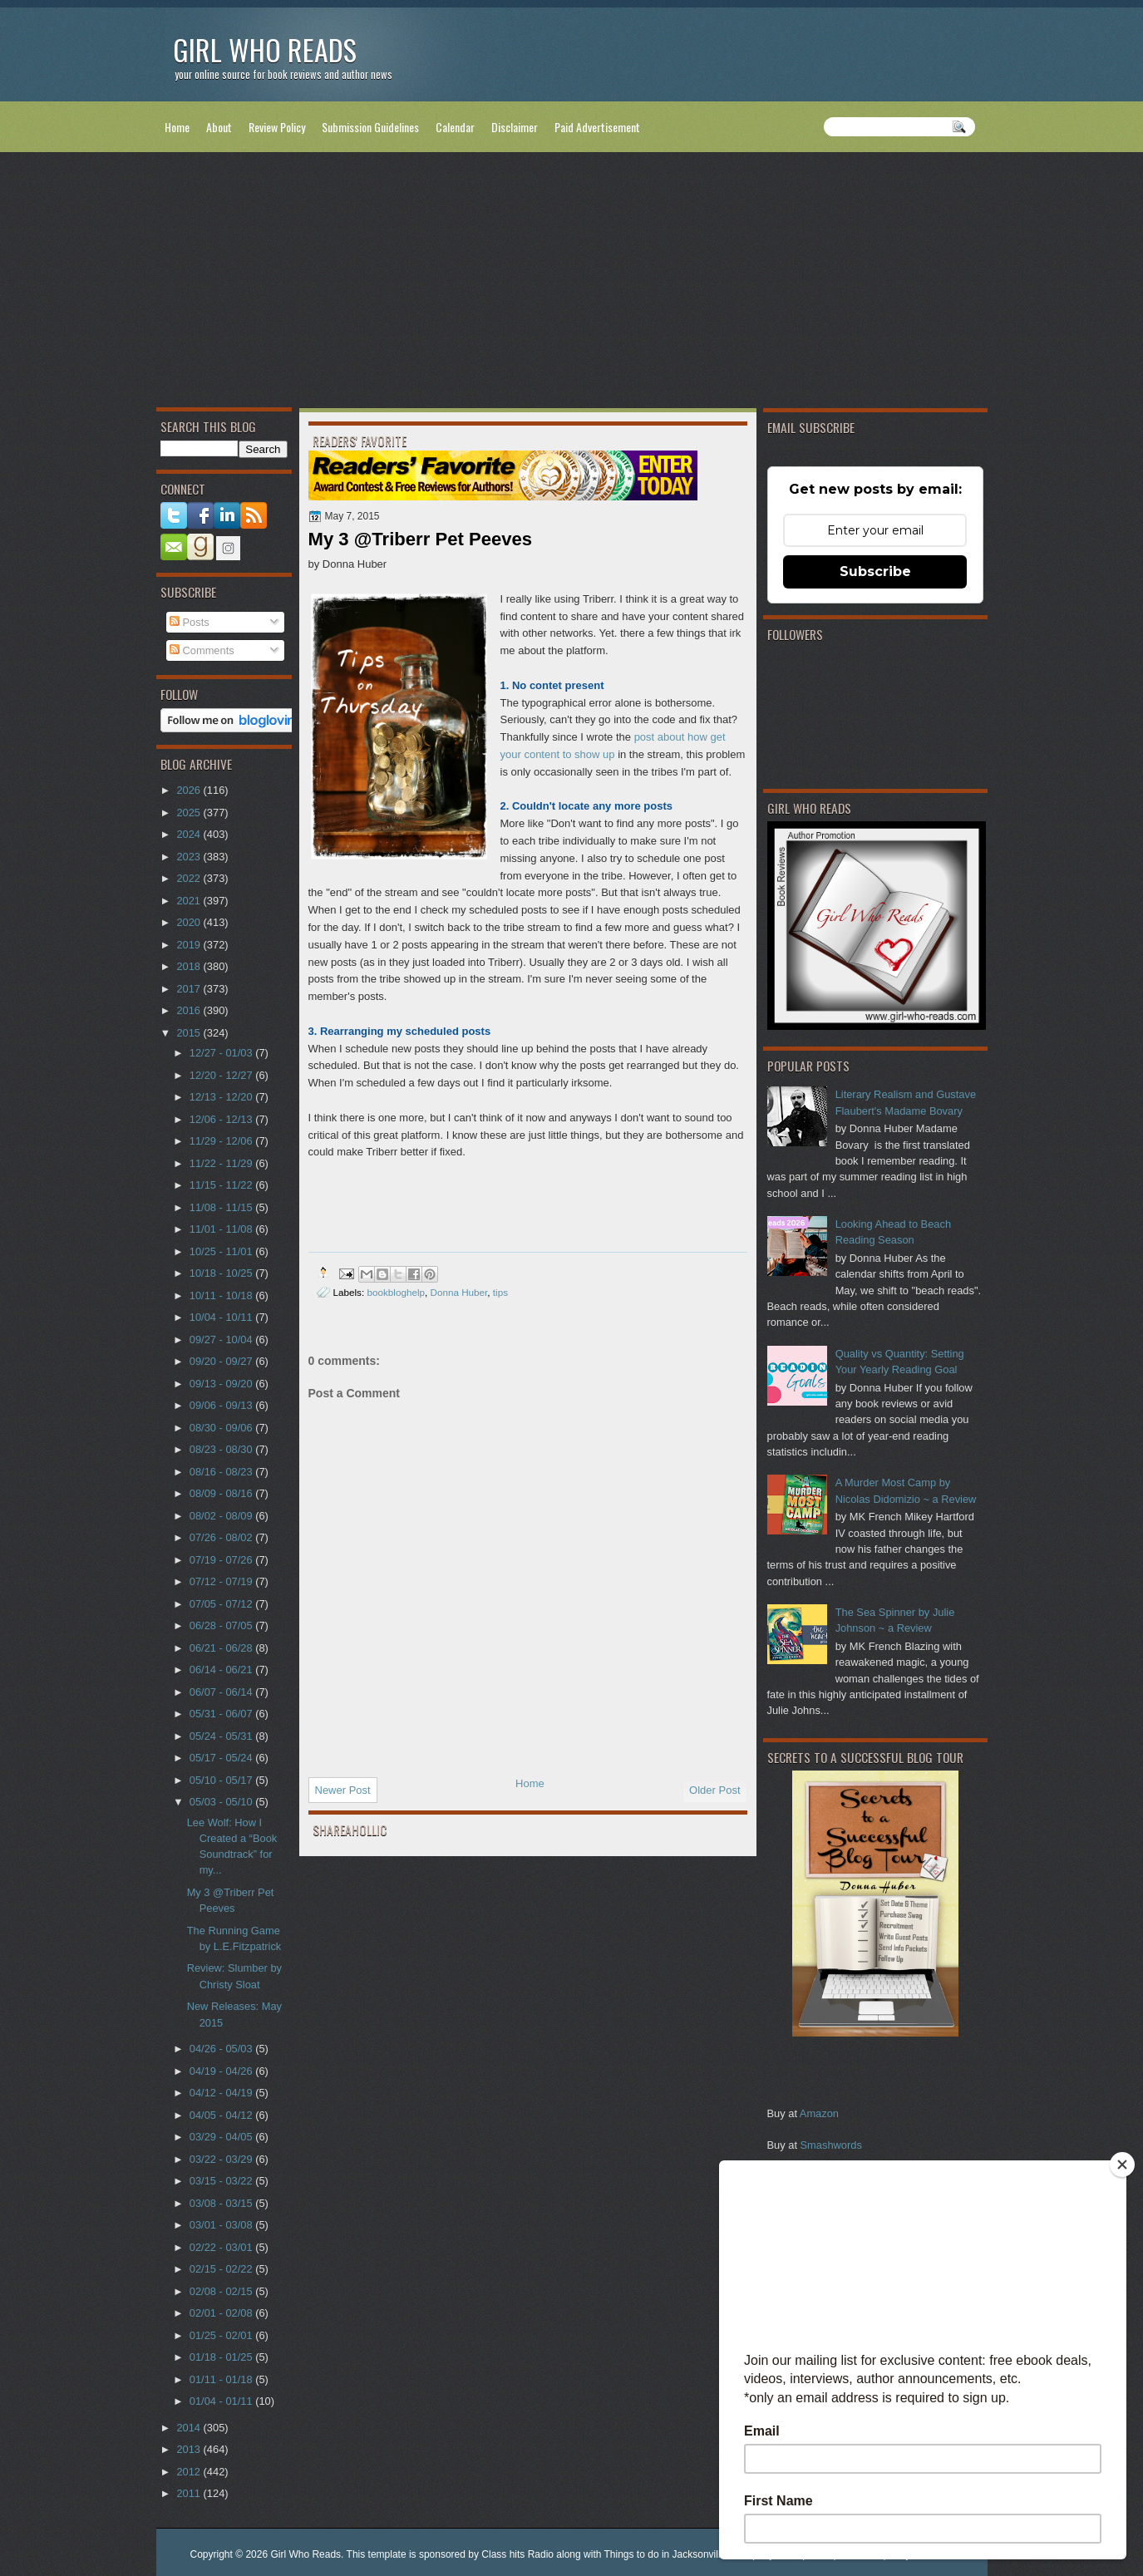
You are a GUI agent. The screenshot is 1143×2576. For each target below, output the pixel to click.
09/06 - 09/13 (222, 1405)
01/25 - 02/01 (222, 2335)
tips (500, 1292)
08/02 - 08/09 (222, 1516)
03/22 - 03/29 (222, 2159)
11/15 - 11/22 (222, 1185)
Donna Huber (458, 1292)
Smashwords (831, 2145)
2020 (189, 922)
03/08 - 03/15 (222, 2203)
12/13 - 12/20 (222, 1097)
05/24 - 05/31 (222, 1736)
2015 (189, 1033)
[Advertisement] (572, 283)
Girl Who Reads (265, 49)
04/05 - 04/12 (222, 2115)
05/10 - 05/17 (222, 1780)
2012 (189, 2471)
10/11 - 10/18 (222, 1295)
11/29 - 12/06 (222, 1141)
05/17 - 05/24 (222, 1757)
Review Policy (277, 126)
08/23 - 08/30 (222, 1449)
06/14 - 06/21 (222, 1669)
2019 (189, 944)
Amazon (819, 2113)
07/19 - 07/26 (222, 1560)
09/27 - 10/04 (222, 1339)
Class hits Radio (517, 2554)
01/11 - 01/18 (222, 2379)
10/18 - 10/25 (222, 1273)
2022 (189, 878)
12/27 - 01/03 (222, 1053)
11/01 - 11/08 (222, 1229)
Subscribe (875, 571)
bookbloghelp (396, 1292)
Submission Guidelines (370, 126)
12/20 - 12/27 (222, 1075)
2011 (189, 2493)
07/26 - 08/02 (222, 1537)
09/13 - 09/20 (222, 1383)
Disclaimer (514, 126)
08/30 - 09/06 (222, 1427)
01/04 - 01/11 (222, 2401)
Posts (189, 622)
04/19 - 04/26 (222, 2071)
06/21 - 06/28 (222, 1648)
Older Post (714, 1790)
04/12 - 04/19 (222, 2092)
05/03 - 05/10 (222, 1801)
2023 (189, 856)
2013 (189, 2449)
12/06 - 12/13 (222, 1119)
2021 (189, 900)
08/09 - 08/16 (222, 1493)
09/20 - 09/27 (222, 1361)
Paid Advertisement (597, 126)
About (219, 126)
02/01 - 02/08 (222, 2313)
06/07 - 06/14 (222, 1692)
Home (177, 126)
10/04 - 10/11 (222, 1317)
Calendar (455, 126)
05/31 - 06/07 (222, 1713)
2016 (189, 1010)
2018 (189, 966)
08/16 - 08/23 (222, 1471)
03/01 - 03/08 (222, 2225)
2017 (189, 989)
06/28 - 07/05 (222, 1625)
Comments (202, 650)
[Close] (1122, 2164)
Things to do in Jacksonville (665, 2554)
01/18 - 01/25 (222, 2357)
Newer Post (343, 1790)
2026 (189, 790)
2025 (189, 812)
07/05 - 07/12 (222, 1604)
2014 (189, 2427)
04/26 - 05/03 (222, 2048)
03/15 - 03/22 (222, 2181)
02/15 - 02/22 (222, 2269)
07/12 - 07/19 (222, 1581)
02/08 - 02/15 (222, 2291)
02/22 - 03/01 (222, 2247)
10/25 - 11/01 (222, 1251)
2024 (189, 834)
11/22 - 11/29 (222, 1163)
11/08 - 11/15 (222, 1207)
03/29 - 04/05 (222, 2136)
